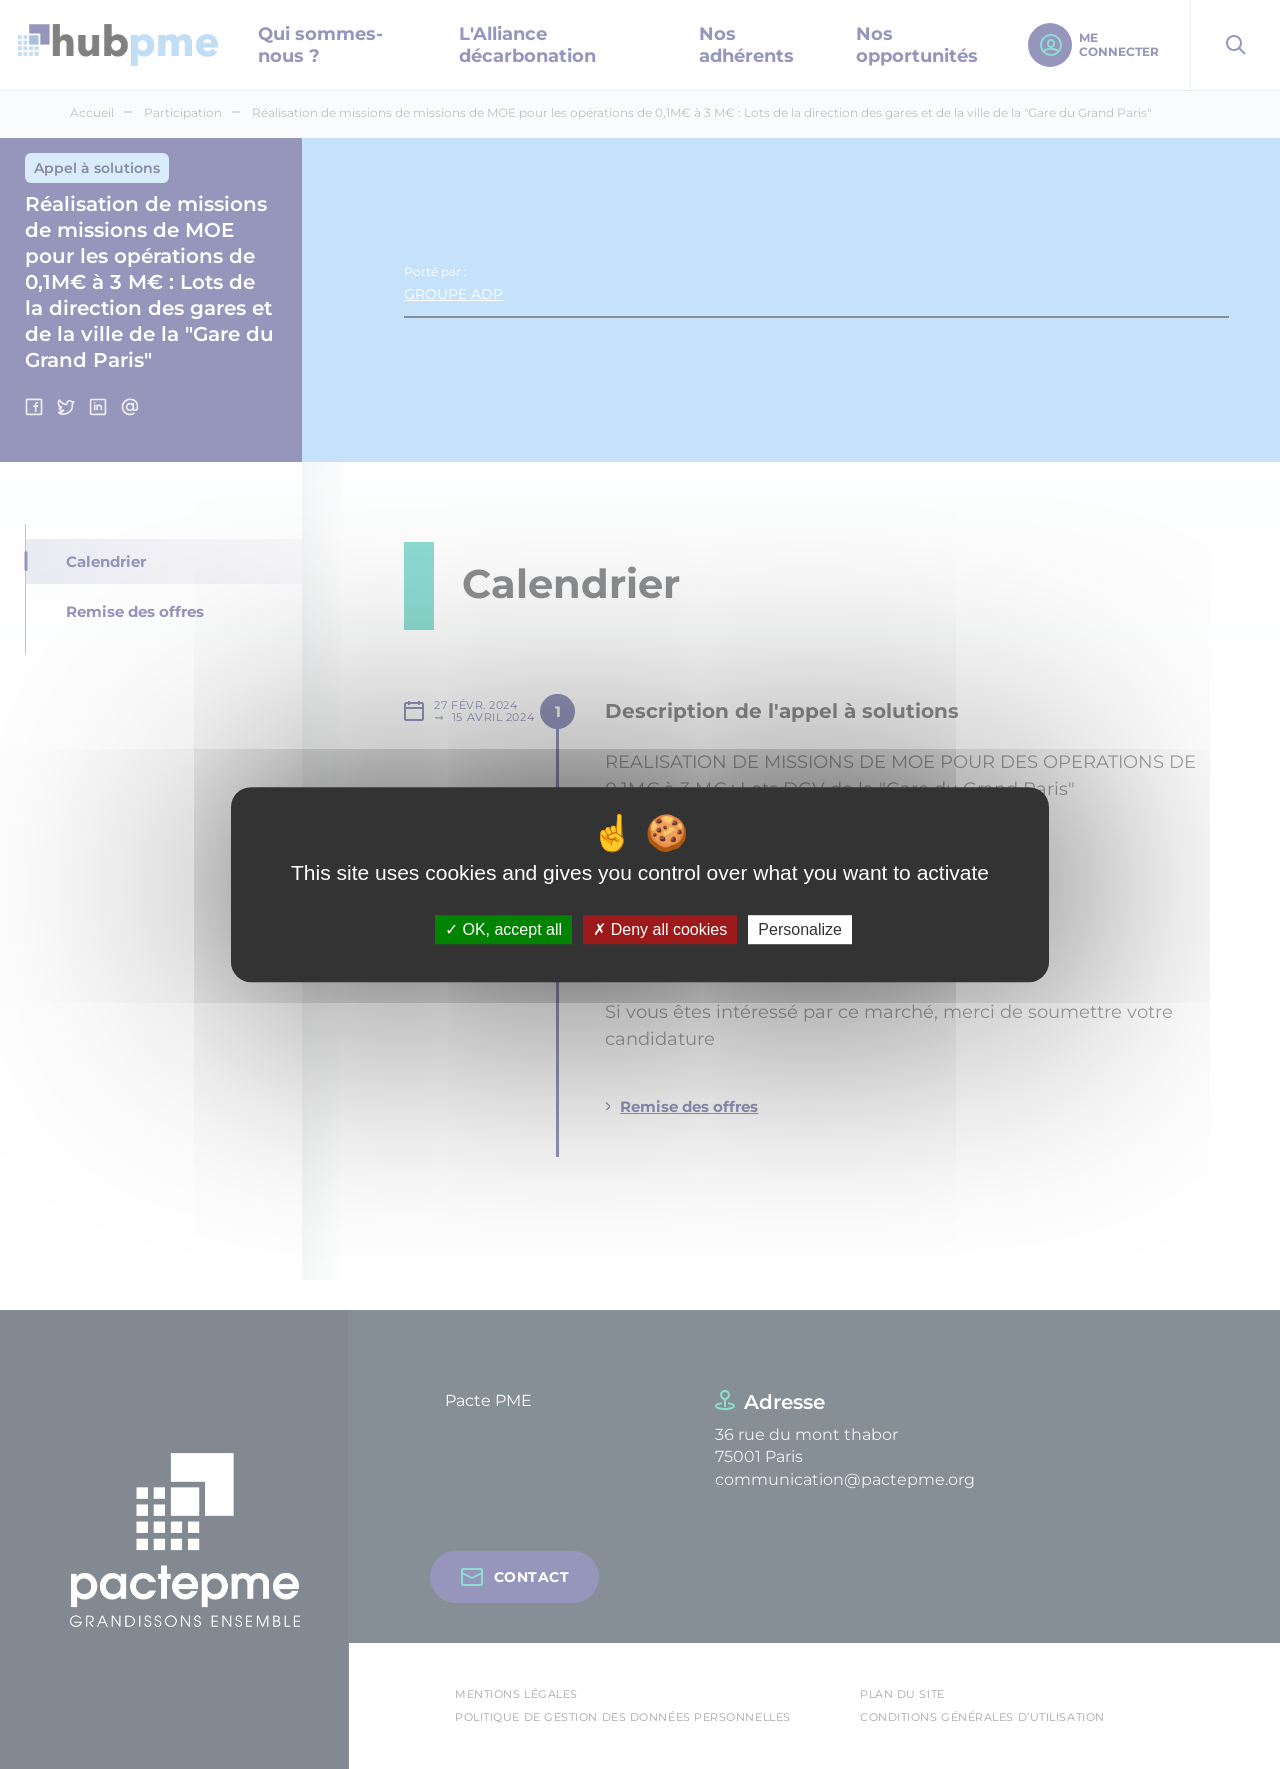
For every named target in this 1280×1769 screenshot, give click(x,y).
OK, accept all (503, 929)
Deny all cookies (660, 929)
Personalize (800, 929)
